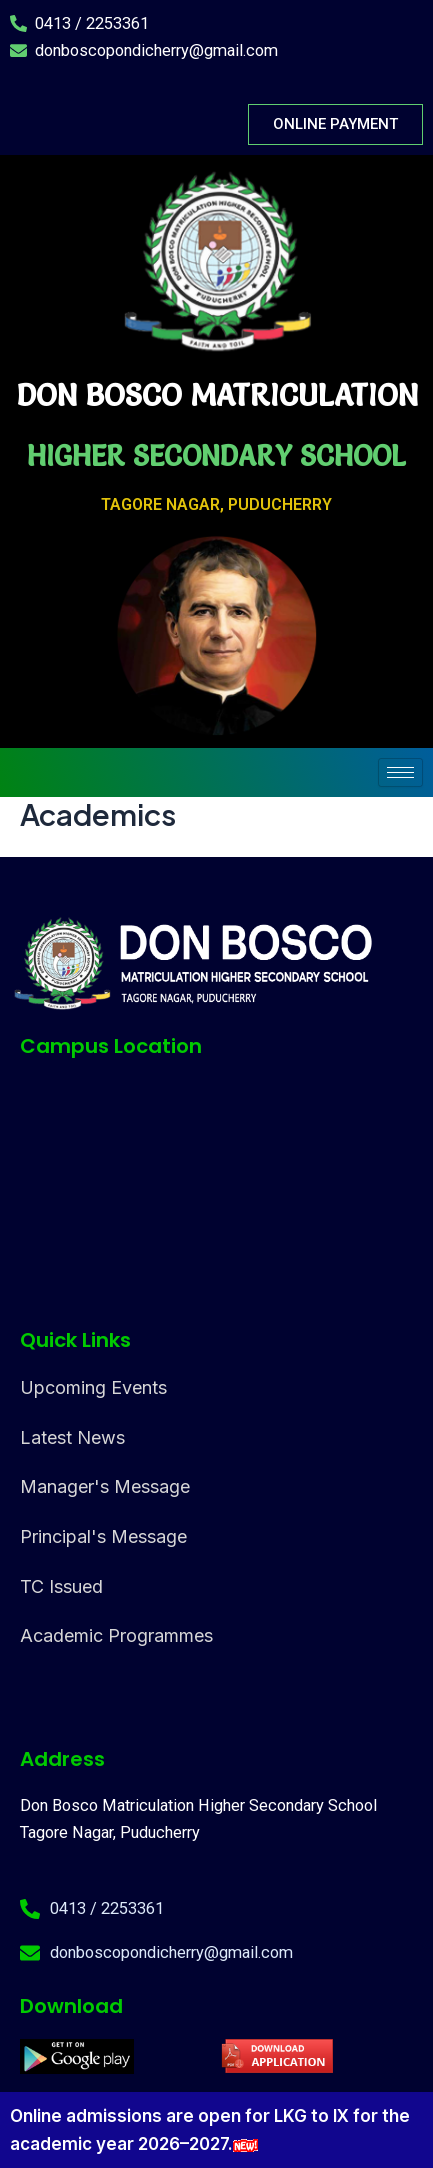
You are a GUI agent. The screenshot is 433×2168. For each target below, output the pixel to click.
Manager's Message (105, 1486)
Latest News (72, 1437)
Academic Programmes (116, 1635)
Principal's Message (103, 1536)
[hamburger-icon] (400, 772)
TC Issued (61, 1586)
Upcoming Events (93, 1387)
